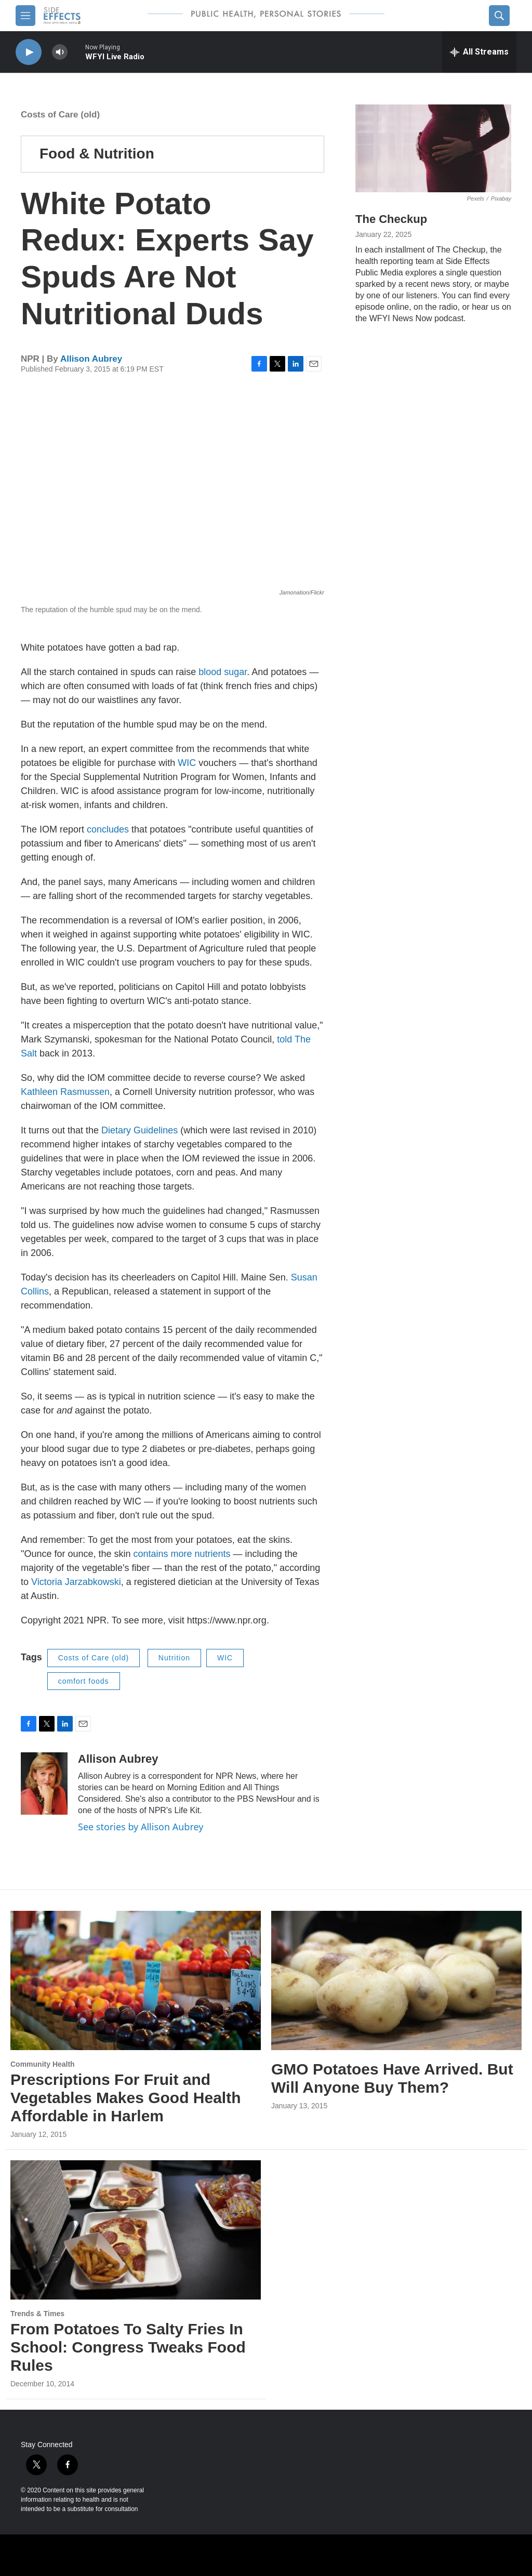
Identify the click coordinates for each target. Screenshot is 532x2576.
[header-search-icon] (499, 15)
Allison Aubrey (91, 359)
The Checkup (391, 219)
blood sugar (222, 672)
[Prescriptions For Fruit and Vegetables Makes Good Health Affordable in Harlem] (135, 1981)
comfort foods (83, 1681)
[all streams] (479, 52)
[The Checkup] (433, 148)
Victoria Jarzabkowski (76, 1582)
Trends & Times (37, 2313)
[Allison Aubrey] (44, 1783)
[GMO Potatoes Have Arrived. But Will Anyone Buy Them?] (396, 1981)
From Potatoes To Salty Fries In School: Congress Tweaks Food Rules (128, 2347)
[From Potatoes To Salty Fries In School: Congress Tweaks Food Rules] (135, 2230)
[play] (28, 52)
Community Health (42, 2064)
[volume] (60, 52)
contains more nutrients (182, 1554)
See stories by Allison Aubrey (140, 1826)
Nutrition (174, 1658)
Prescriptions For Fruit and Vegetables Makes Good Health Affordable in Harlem (125, 2097)
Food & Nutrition (96, 154)
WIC (187, 763)
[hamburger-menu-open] (25, 15)
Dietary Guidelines (139, 1130)
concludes (108, 829)
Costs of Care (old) (60, 115)
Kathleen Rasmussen (65, 1092)
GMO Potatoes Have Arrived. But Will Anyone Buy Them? (392, 2078)
